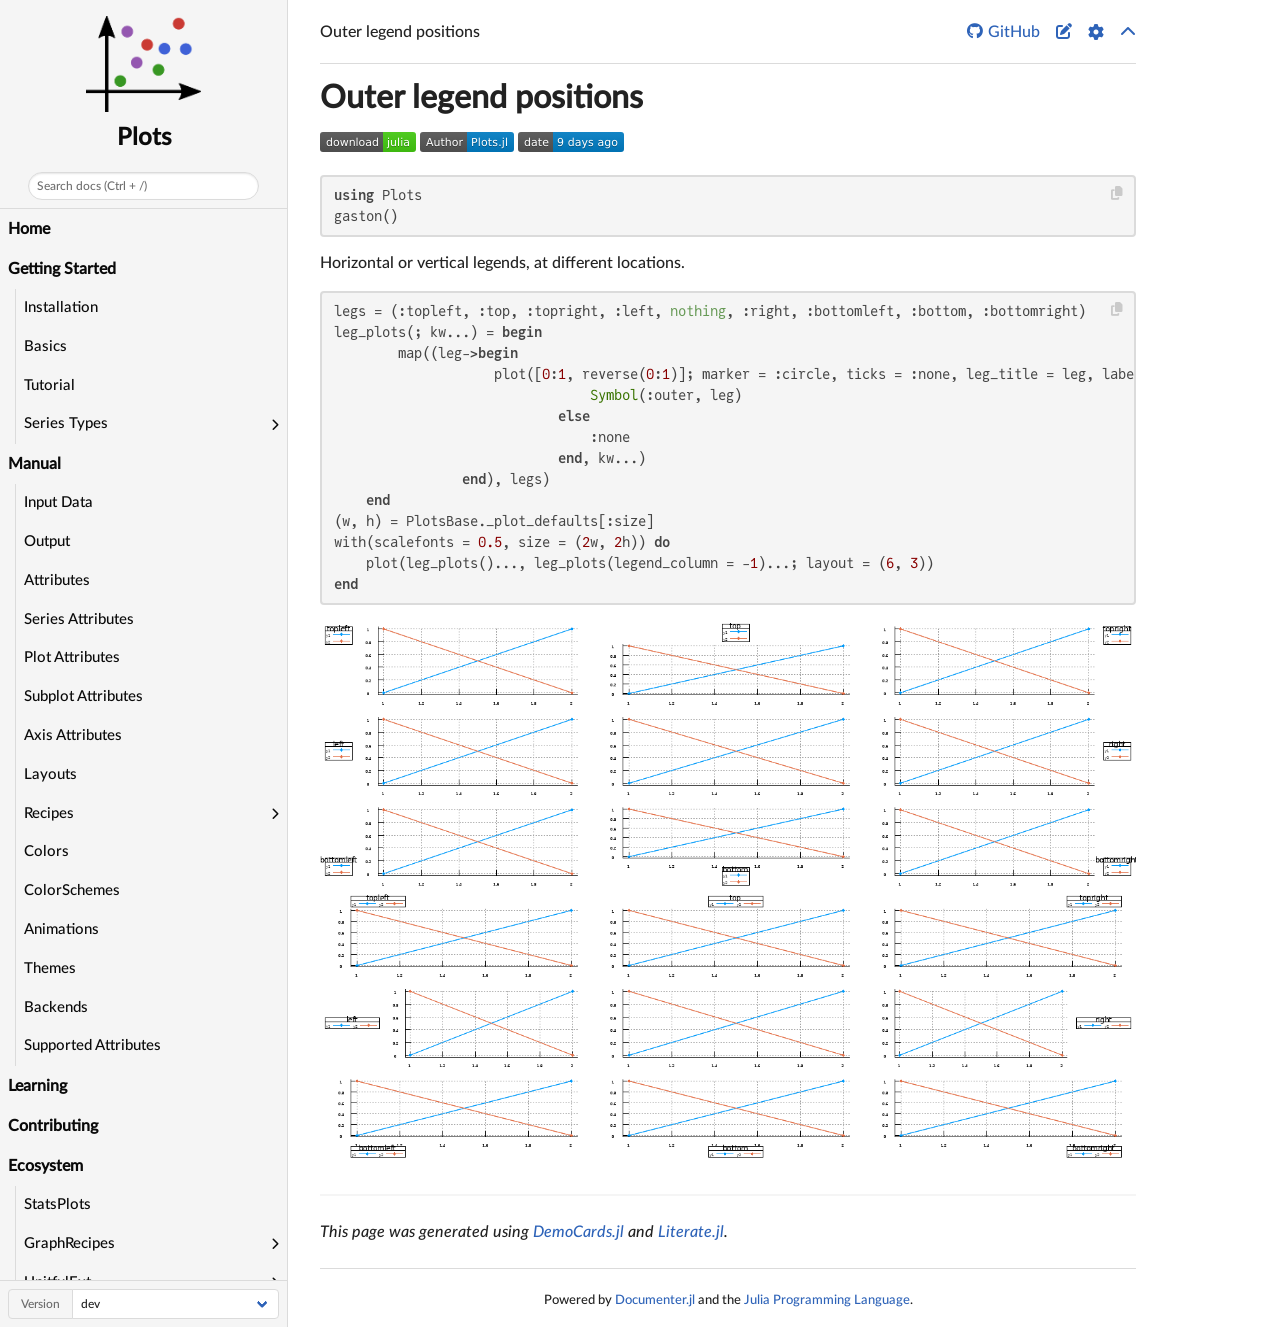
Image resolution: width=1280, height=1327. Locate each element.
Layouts (50, 774)
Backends (56, 1007)
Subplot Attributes (83, 696)
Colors (46, 851)
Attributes (57, 580)
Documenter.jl (655, 1300)
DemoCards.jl (578, 1232)
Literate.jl (691, 1232)
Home (29, 229)
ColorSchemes (72, 890)
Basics (45, 346)
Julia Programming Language (827, 1300)
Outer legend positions (481, 98)
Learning (37, 1086)
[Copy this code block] (1117, 193)
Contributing (53, 1126)
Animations (61, 929)
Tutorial (49, 385)
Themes (50, 968)
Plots (144, 138)
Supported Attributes (92, 1045)
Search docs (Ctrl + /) (92, 186)
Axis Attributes (73, 735)
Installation (61, 307)
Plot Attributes (72, 657)
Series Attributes (79, 619)
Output (47, 541)
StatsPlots (57, 1204)
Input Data (58, 502)
